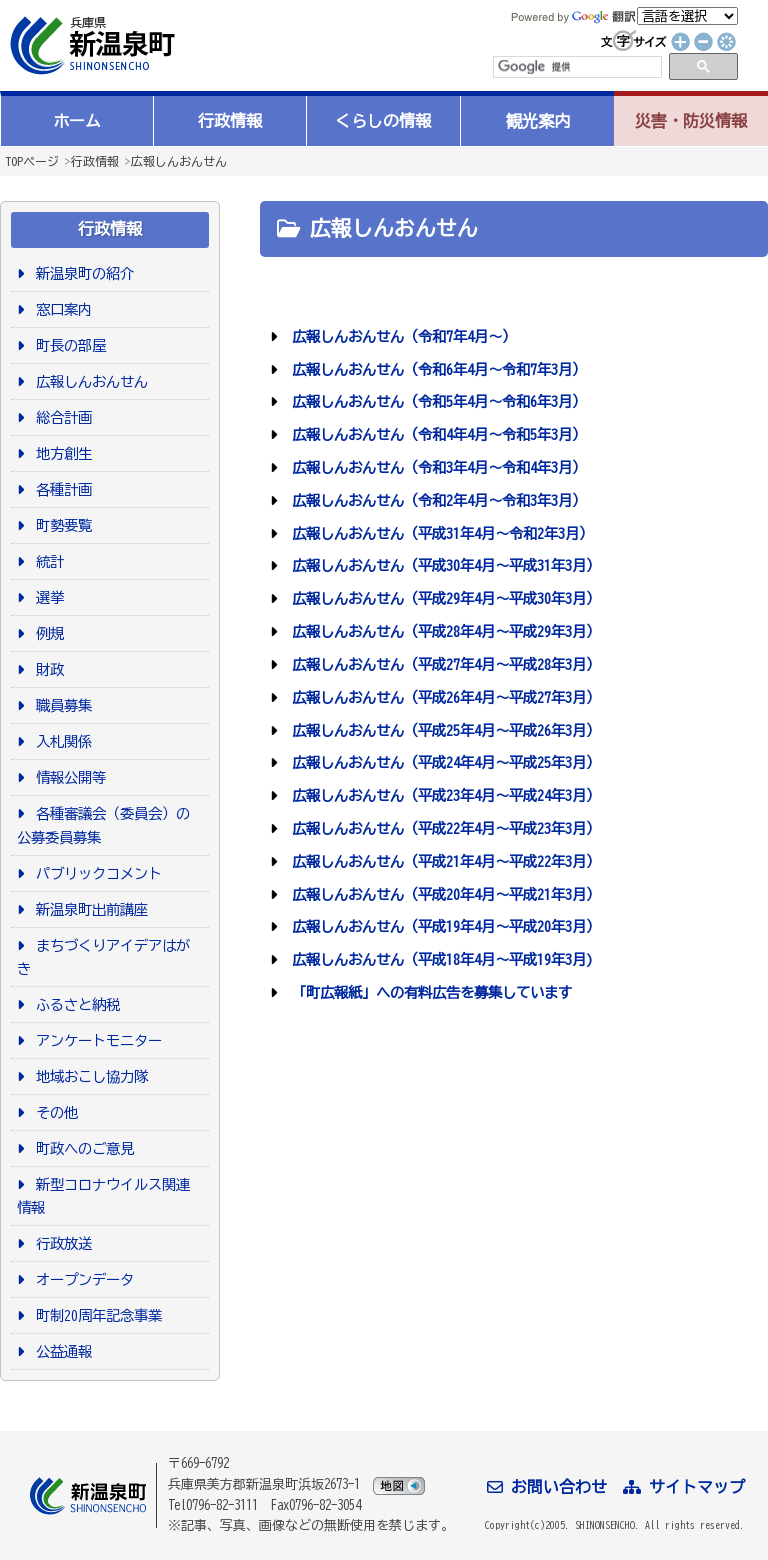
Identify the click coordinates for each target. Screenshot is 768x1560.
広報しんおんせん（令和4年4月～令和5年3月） (435, 434)
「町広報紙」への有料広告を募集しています (428, 992)
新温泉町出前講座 (88, 909)
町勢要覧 (60, 525)
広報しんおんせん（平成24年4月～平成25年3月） (442, 762)
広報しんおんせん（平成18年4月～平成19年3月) (439, 959)
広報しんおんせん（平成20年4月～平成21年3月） (442, 894)
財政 (46, 669)
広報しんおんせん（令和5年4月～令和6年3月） (435, 401)
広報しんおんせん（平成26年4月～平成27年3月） (442, 697)
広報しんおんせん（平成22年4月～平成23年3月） (442, 828)
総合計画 (60, 417)
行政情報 (230, 121)
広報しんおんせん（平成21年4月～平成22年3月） (442, 861)
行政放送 (60, 1243)
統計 (46, 561)
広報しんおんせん (179, 161)
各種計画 (60, 489)
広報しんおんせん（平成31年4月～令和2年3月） (439, 533)
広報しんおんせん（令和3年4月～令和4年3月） (435, 467)
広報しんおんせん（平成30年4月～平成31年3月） (442, 565)
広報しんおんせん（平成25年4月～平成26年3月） (442, 730)
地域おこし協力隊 (88, 1076)
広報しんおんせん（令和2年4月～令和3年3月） (435, 500)
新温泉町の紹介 (81, 273)
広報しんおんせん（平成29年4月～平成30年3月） (442, 598)
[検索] (576, 67)
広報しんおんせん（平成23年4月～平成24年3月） (442, 795)
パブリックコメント (95, 873)
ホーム (77, 121)
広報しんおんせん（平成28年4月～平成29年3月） (442, 631)
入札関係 (60, 741)
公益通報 (60, 1351)
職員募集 (60, 705)
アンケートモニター (95, 1040)
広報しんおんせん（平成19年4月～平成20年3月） (442, 926)
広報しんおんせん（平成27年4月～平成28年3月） (442, 664)
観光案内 (538, 121)
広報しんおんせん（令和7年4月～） (400, 336)
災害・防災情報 (691, 121)
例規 (46, 633)
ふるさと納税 (74, 1004)
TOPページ (32, 161)
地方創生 (60, 453)
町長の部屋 (67, 345)
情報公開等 (67, 777)
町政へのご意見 (81, 1148)
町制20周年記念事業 (95, 1315)
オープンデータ (81, 1279)
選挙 (46, 597)
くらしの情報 (383, 121)
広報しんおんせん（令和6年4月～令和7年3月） (435, 369)
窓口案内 (60, 309)
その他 (53, 1112)
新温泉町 (90, 45)
